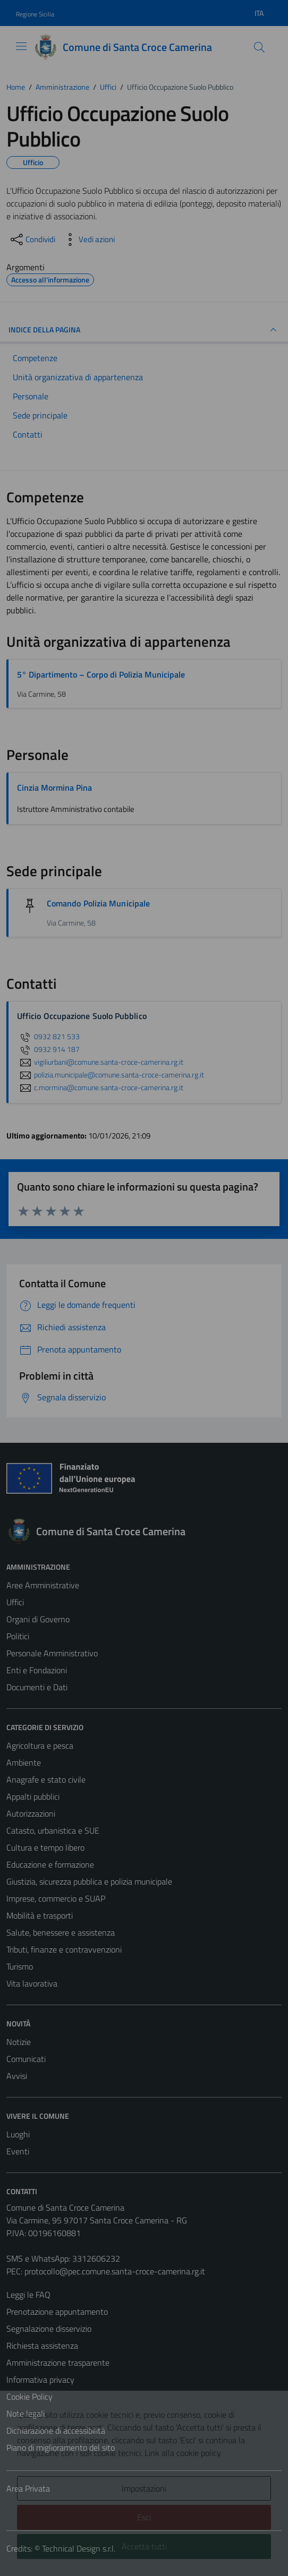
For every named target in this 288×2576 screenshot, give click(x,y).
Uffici (15, 1602)
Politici (17, 1636)
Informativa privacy (40, 2379)
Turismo (19, 1966)
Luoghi (18, 2134)
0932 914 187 (48, 1049)
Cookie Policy (29, 2396)
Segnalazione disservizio (48, 2328)
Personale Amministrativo (52, 1653)
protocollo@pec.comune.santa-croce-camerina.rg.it (114, 2271)
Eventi (17, 2151)
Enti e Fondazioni (36, 1670)
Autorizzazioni (30, 1813)
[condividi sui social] (31, 239)
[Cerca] (259, 47)
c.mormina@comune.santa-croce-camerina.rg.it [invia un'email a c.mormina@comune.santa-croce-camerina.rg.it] (100, 1087)
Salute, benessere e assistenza (60, 1932)
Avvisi (16, 2075)
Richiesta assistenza (42, 2345)
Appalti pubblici (33, 1796)
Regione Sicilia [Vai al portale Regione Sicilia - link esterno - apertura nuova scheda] (35, 14)
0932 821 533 (48, 1036)
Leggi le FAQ (28, 2294)
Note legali (25, 2413)
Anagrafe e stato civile (46, 1779)
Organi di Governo (38, 1619)
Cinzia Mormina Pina (54, 787)
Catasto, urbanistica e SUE (52, 1830)
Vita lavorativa (31, 1983)
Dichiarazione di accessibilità (55, 2430)
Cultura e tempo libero (45, 1847)
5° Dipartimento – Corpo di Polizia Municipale (101, 674)
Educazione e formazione (50, 1864)
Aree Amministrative (42, 1585)
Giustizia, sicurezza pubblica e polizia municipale (89, 1881)
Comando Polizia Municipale (98, 903)
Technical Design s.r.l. (78, 2548)
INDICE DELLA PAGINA (144, 329)
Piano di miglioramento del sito (60, 2447)
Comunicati (26, 2058)
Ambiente (23, 1762)
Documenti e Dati (36, 1687)
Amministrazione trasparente (57, 2362)
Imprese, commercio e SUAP (55, 1898)
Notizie (18, 2041)
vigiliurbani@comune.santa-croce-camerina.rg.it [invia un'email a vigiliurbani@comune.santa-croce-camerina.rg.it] (100, 1062)
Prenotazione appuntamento (57, 2311)
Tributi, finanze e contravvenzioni (64, 1949)
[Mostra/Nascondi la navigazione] (21, 46)
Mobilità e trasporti (39, 1915)
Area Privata (28, 2488)
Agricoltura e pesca (39, 1745)
